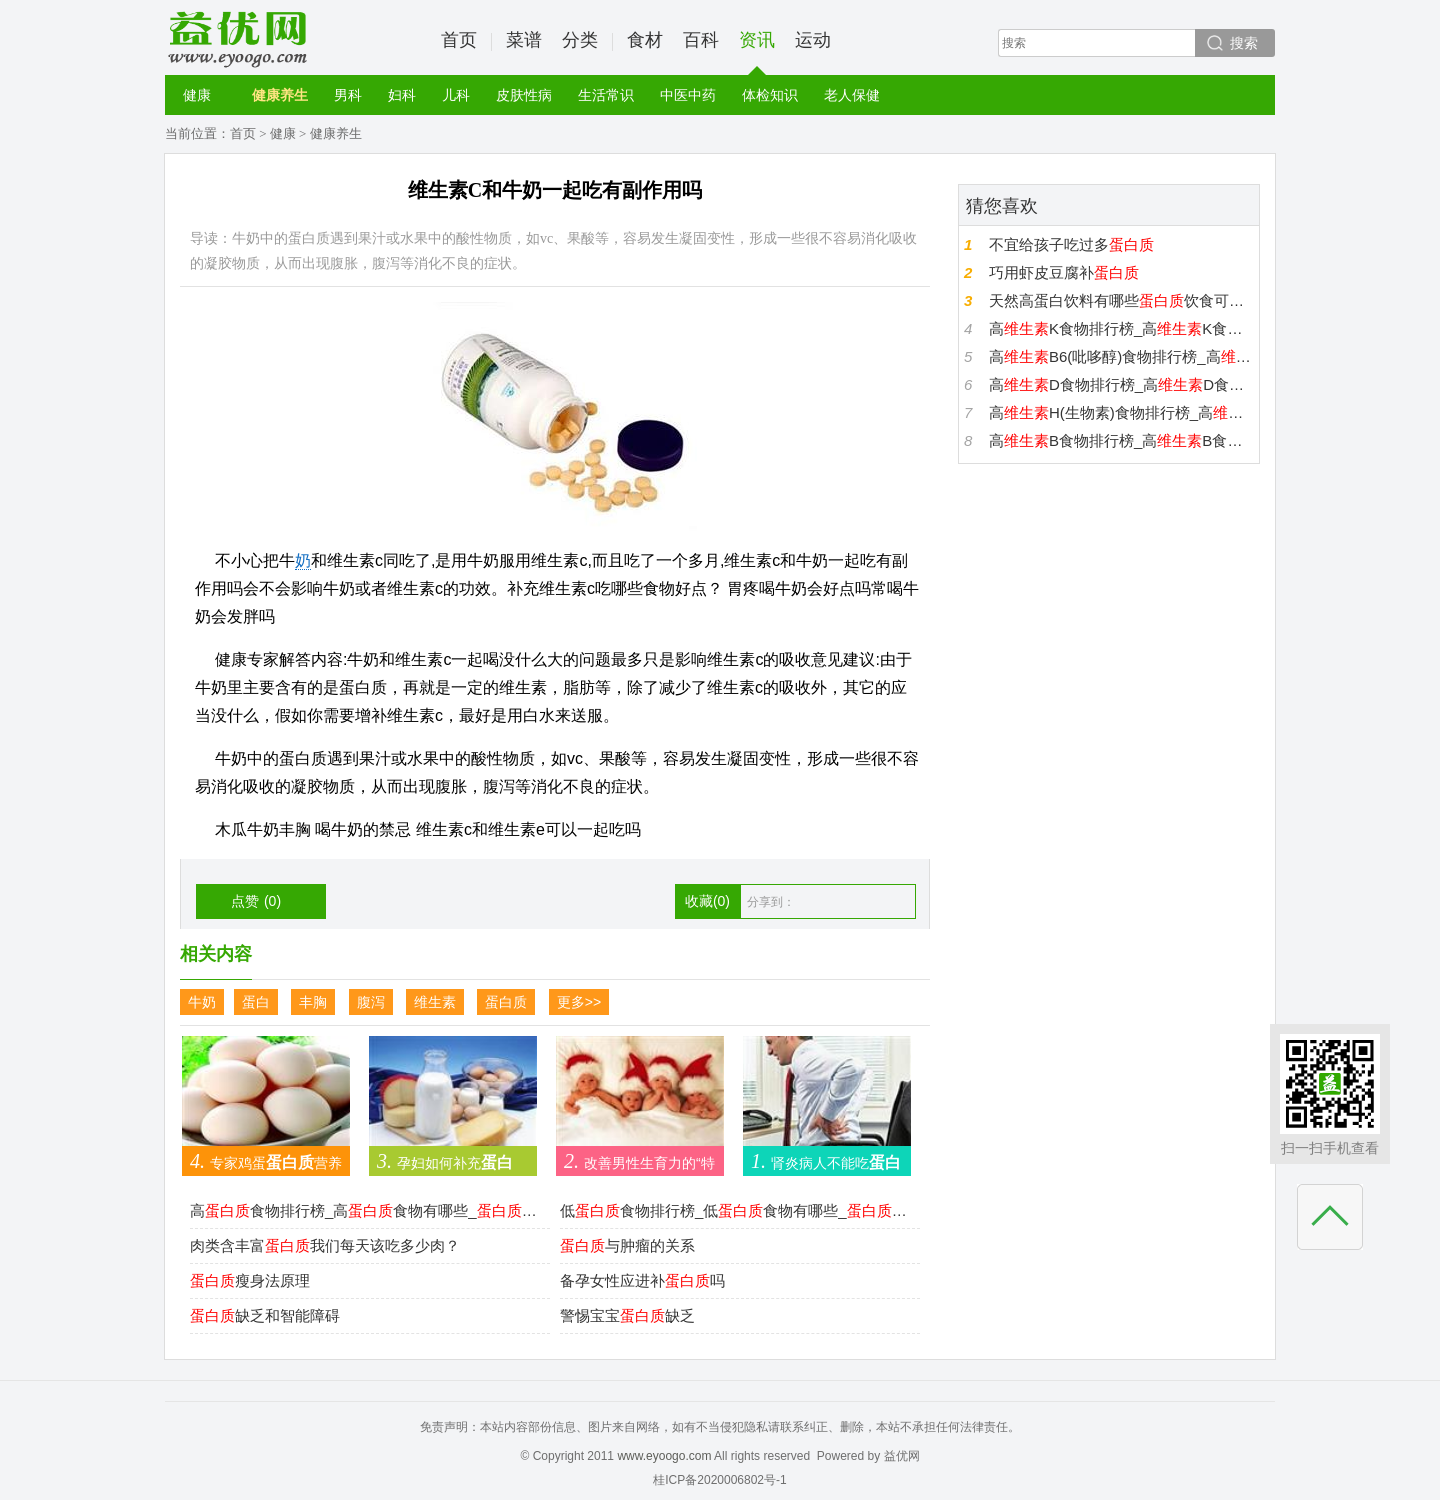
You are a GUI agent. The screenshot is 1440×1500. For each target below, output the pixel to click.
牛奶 (202, 1002)
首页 (459, 40)
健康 (197, 95)
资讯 (757, 52)
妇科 (402, 95)
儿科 (456, 95)
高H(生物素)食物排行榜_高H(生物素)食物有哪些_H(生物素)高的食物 (1121, 412)
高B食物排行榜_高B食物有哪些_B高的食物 (1121, 440)
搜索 (1244, 43)
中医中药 (688, 95)
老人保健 (852, 95)
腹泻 (371, 1002)
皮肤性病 (524, 95)
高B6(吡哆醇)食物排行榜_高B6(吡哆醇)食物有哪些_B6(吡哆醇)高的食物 (1121, 356)
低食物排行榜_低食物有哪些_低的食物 (735, 1210)
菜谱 (524, 40)
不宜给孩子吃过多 (1071, 244)
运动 (813, 40)
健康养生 (280, 95)
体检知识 (770, 95)
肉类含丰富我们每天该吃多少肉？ (325, 1245)
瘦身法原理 (250, 1280)
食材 (645, 40)
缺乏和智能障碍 (265, 1315)
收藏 (707, 901)
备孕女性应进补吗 (642, 1280)
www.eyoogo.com (664, 1456)
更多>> (579, 1002)
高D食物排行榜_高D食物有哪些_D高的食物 (1121, 384)
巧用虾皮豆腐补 (1064, 272)
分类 (580, 40)
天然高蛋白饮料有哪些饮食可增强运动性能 (1121, 300)
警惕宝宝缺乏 (627, 1315)
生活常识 (606, 95)
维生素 (435, 1002)
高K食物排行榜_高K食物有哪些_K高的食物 (1121, 328)
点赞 (256, 901)
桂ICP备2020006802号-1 (719, 1480)
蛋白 (256, 1002)
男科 (348, 95)
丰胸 (313, 1002)
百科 (701, 40)
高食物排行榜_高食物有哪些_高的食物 (365, 1210)
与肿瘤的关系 (627, 1245)
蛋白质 (506, 1002)
